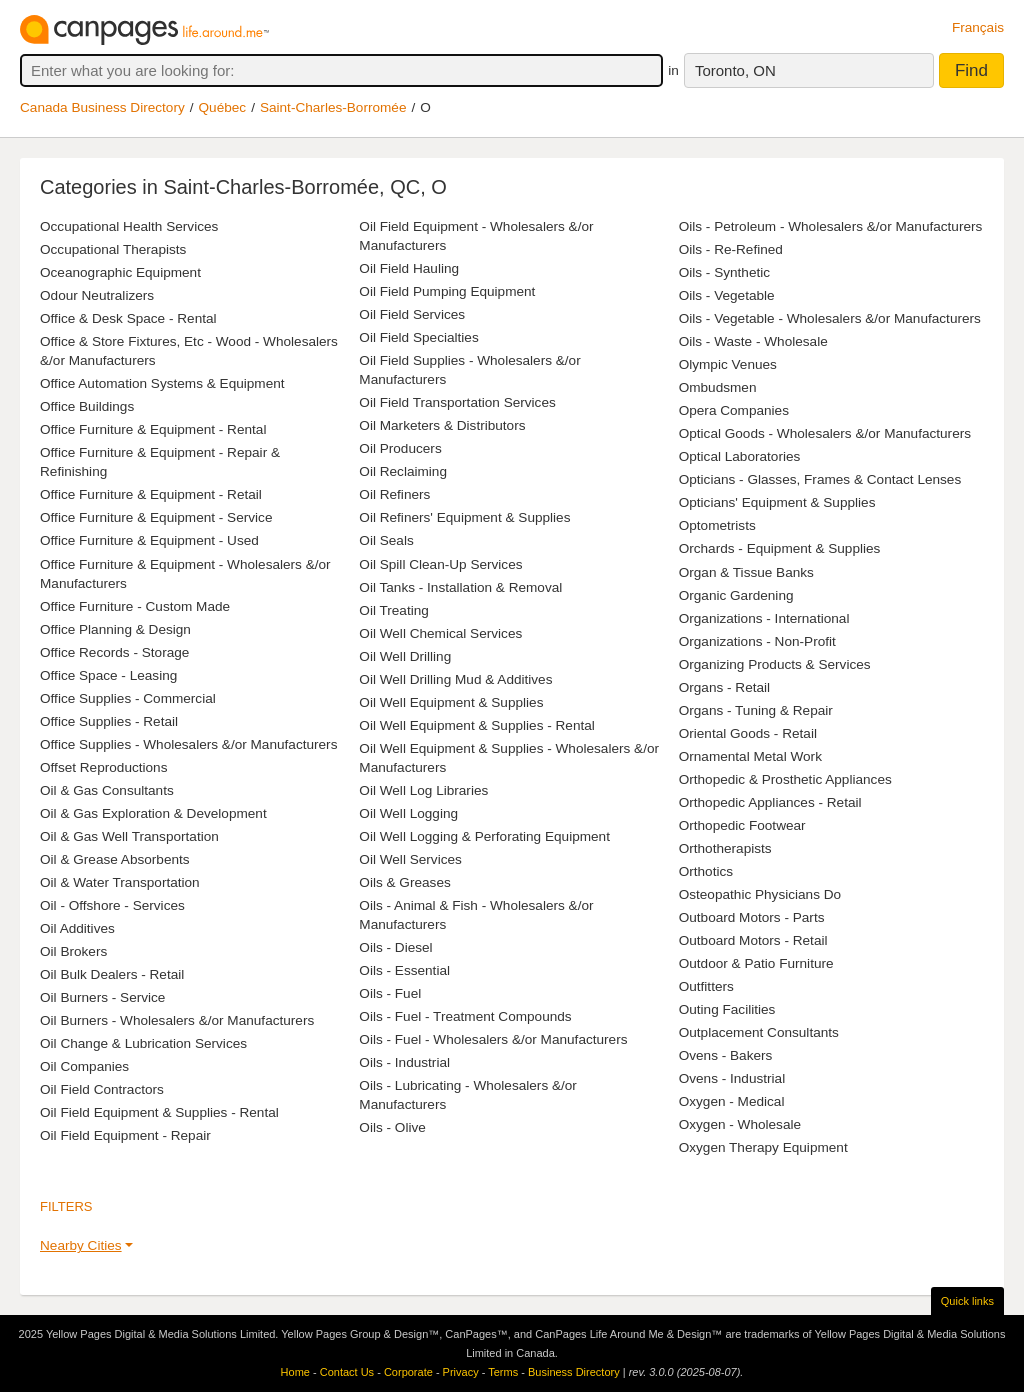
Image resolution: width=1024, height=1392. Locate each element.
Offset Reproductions (103, 767)
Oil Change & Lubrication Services (143, 1043)
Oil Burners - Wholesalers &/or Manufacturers (177, 1020)
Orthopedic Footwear (742, 825)
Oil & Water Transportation (120, 882)
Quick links (967, 1301)
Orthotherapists (725, 848)
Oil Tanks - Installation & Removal (460, 587)
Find (971, 70)
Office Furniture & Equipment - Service (156, 517)
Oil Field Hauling (409, 268)
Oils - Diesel (395, 947)
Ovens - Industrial (732, 1078)
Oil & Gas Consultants (107, 790)
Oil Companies (84, 1066)
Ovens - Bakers (726, 1055)
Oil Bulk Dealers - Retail (112, 974)
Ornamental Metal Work (750, 756)
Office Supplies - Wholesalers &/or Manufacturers (188, 744)
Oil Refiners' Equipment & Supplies (464, 517)
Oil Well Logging (408, 813)
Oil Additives (77, 928)
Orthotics (706, 871)
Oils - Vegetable (727, 295)
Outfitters (706, 986)
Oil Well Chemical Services (440, 633)
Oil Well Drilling (405, 656)
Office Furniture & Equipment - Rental (153, 429)
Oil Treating (394, 610)
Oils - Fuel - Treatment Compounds (465, 1016)
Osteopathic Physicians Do (760, 894)
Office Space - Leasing (108, 675)
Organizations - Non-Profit (757, 641)
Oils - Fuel (390, 993)
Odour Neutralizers (97, 295)
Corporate (408, 1372)
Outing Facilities (727, 1009)
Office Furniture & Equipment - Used (149, 540)
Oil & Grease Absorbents (115, 859)
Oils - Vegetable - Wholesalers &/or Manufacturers (830, 318)
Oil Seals (386, 540)
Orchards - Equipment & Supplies (780, 548)
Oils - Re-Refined (731, 249)
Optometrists (717, 525)
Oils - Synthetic (724, 272)
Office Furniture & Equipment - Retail (151, 494)
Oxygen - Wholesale (740, 1124)
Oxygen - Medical (732, 1101)
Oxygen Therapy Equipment (763, 1147)
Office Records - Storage (114, 652)
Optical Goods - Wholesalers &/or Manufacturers (825, 433)
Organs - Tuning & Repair (756, 710)
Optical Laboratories (740, 456)
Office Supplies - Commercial (128, 698)
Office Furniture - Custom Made (135, 606)
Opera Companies (734, 410)
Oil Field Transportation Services (457, 402)
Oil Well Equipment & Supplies (451, 702)
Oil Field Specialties (418, 337)
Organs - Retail (724, 687)
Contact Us (347, 1372)
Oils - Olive (392, 1127)
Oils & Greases (404, 882)
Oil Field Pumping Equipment (447, 291)
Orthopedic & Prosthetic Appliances (785, 779)
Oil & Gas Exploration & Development (153, 813)
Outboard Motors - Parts (752, 917)
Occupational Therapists (113, 249)
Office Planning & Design (115, 629)
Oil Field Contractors (102, 1089)
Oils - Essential (404, 970)
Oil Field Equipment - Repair (125, 1135)
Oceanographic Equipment (120, 272)
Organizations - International (764, 618)
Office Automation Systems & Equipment (162, 383)
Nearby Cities (81, 1245)
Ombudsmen (718, 387)
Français (978, 27)
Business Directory (574, 1372)
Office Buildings (87, 406)
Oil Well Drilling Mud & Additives (455, 679)
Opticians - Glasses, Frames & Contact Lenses (820, 479)
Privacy (461, 1372)
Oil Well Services (410, 859)
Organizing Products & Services (775, 664)
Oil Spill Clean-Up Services (440, 564)
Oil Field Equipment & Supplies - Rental (159, 1112)
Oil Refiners (394, 494)
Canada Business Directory (102, 107)
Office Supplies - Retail (109, 721)
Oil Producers (400, 448)
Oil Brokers (73, 951)
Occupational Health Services (129, 226)
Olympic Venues (728, 364)
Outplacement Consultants (759, 1032)
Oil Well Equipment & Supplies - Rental (476, 725)
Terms (503, 1372)
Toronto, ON (735, 70)
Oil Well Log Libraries (423, 790)
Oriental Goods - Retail (748, 733)
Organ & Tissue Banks (746, 572)
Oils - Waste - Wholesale (753, 341)
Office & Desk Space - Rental (128, 318)
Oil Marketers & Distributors (442, 425)
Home (295, 1372)
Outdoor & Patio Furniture (756, 963)
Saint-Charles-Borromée (333, 107)
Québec (223, 107)
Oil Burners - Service (102, 997)
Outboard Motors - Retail (753, 940)
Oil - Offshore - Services (112, 905)
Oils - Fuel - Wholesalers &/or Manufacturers (493, 1039)
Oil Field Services (412, 314)
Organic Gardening (736, 595)
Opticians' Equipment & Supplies (777, 502)
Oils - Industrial (404, 1062)
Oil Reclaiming (403, 471)
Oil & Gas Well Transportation (129, 836)
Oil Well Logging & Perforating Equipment (484, 836)
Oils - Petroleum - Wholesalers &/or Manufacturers (831, 226)
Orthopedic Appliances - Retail (770, 802)
